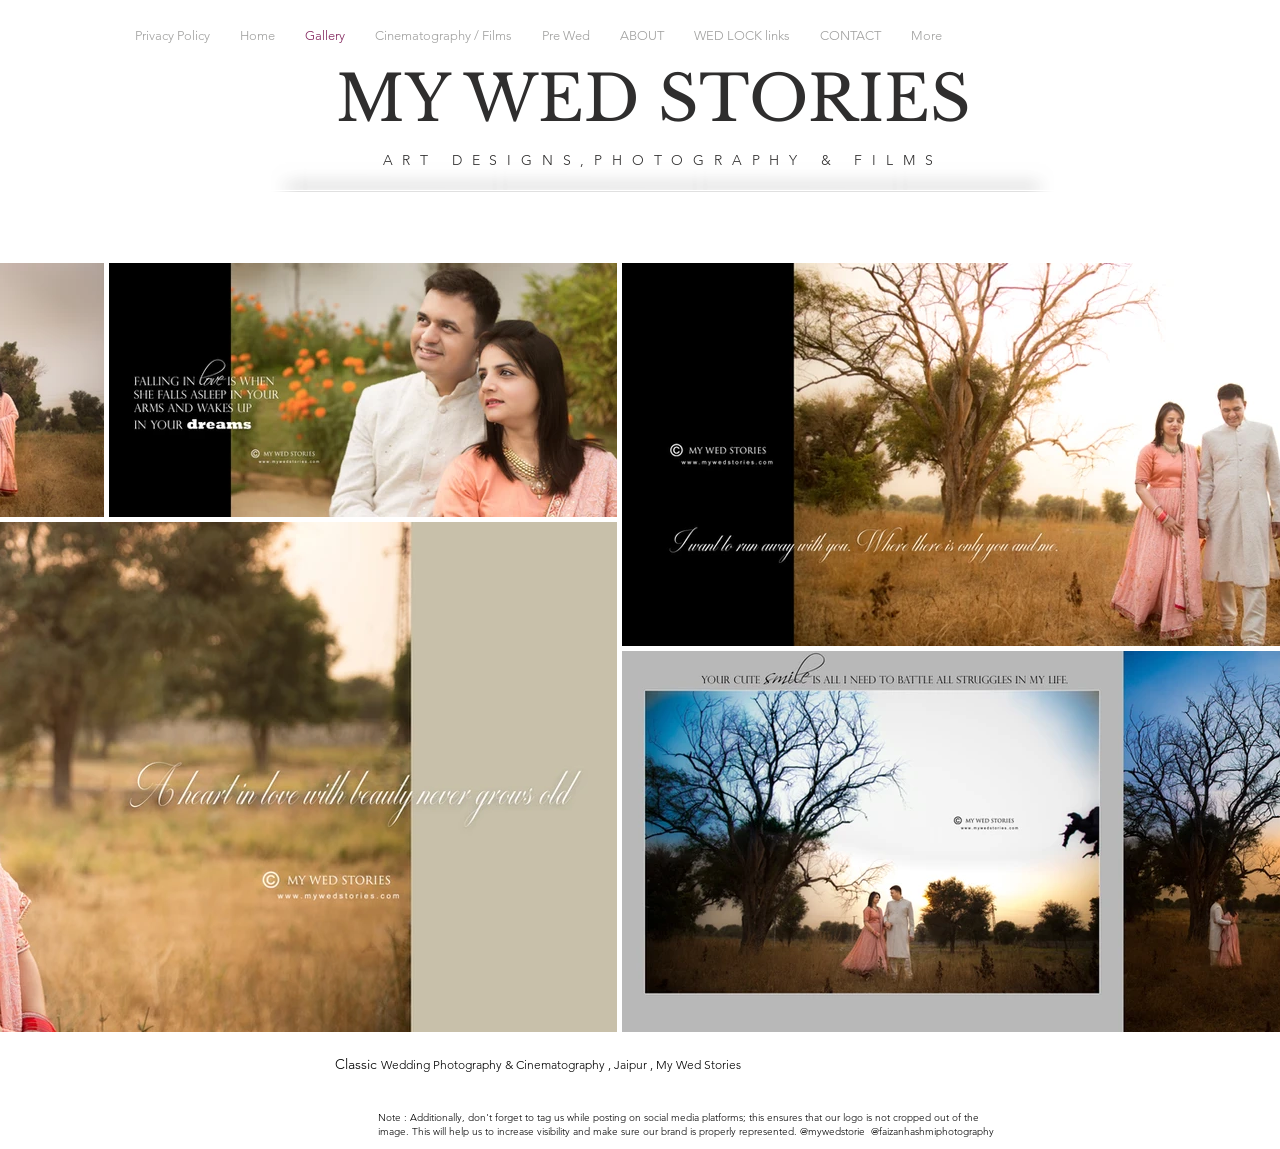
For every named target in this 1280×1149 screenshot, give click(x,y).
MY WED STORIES (653, 99)
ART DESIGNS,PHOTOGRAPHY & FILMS (663, 160)
